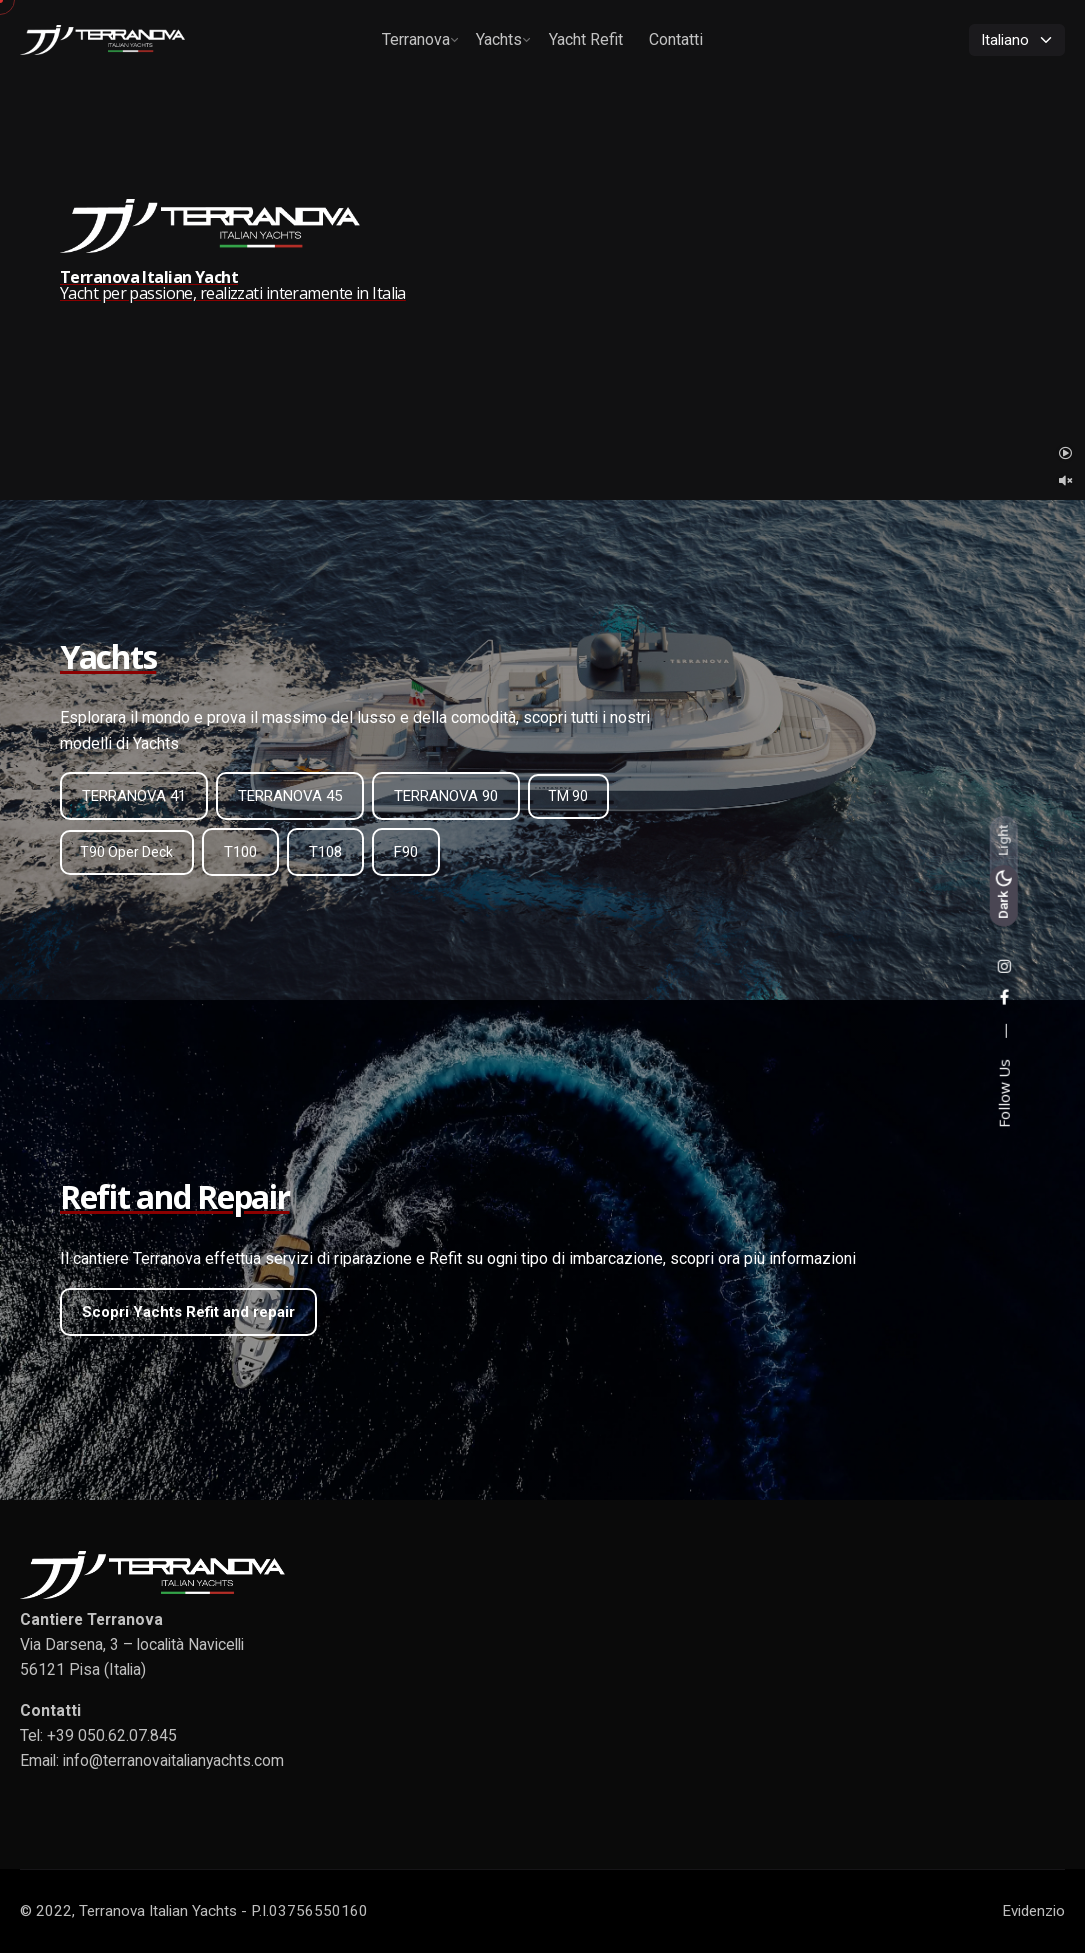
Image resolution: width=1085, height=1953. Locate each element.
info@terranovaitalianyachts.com (173, 1760)
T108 (325, 852)
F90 (406, 852)
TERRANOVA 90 (446, 796)
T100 (240, 852)
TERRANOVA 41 (134, 796)
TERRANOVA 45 (290, 796)
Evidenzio (1033, 1911)
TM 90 (568, 796)
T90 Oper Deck (126, 852)
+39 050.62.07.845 (112, 1735)
